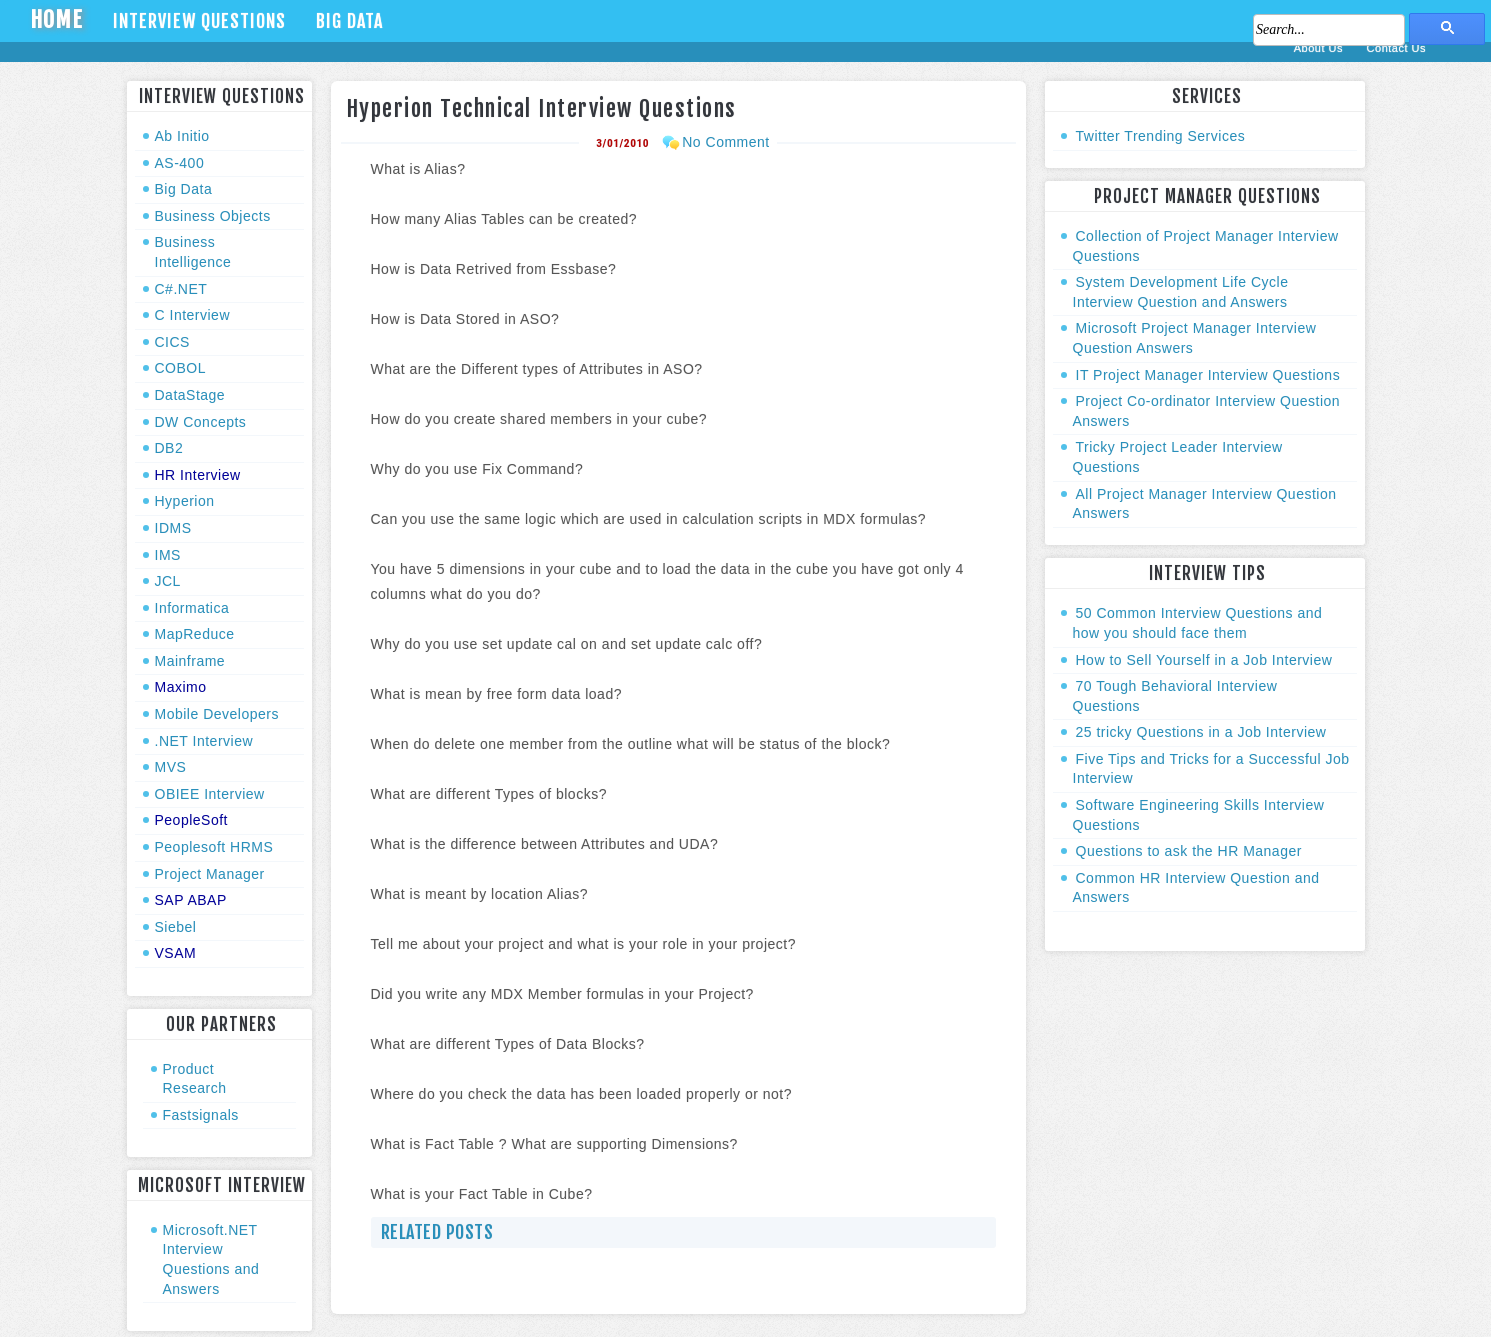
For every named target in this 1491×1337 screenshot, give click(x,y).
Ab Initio (182, 136)
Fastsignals (201, 1115)
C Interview (193, 315)
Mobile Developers (217, 714)
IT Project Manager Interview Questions (1208, 375)
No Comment (725, 142)
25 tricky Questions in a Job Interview (1201, 732)
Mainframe (190, 661)
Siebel (176, 927)
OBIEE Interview (210, 794)
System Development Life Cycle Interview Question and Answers (1181, 292)
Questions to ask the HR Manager (1189, 851)
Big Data (349, 21)
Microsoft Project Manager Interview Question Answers (1195, 338)
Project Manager (210, 874)
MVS (171, 767)
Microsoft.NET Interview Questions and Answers (211, 1259)
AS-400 (180, 163)
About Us (1320, 48)
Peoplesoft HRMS (214, 847)
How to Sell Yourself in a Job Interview (1204, 660)
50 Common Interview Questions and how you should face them (1198, 623)
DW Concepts (201, 422)
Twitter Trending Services (1161, 136)
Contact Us (1396, 48)
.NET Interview (204, 741)
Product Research (195, 1079)
